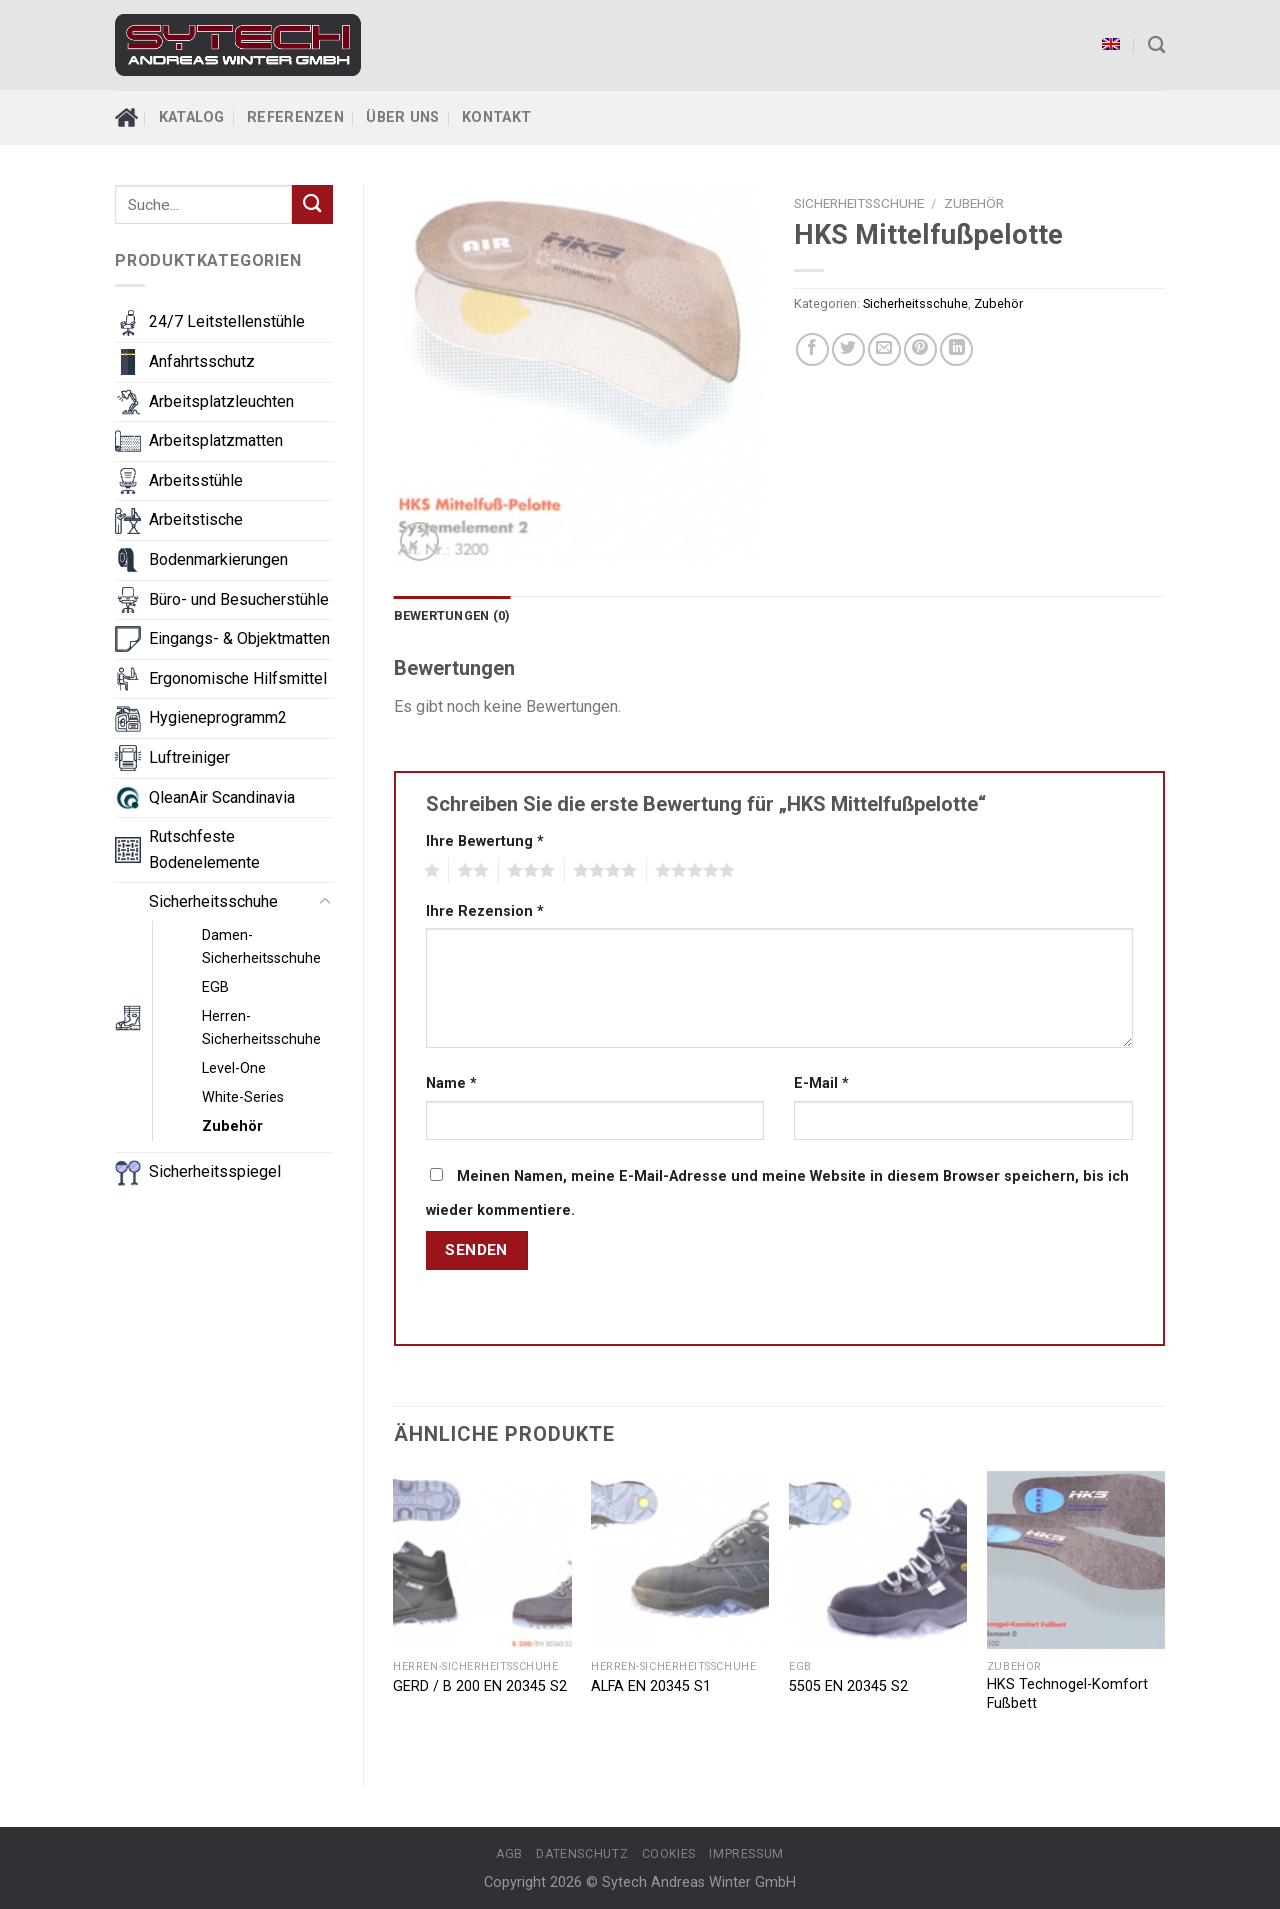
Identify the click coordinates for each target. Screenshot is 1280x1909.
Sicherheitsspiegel (215, 1171)
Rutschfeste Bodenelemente (204, 849)
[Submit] (312, 204)
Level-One (234, 1068)
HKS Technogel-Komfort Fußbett (1067, 1694)
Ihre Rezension (485, 911)
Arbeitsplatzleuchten (221, 401)
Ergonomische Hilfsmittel (238, 678)
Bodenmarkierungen (218, 559)
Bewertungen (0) (452, 615)
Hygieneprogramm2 (218, 717)
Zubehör (232, 1126)
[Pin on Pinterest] (920, 349)
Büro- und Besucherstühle (239, 599)
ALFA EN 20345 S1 (651, 1686)
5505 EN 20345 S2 (848, 1686)
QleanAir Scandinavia (222, 797)
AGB (509, 1854)
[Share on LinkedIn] (956, 349)
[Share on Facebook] (812, 349)
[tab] (452, 616)
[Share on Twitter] (848, 349)
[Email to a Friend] (884, 349)
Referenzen (295, 117)
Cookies (669, 1854)
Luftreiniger (189, 757)
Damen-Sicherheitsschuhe (261, 947)
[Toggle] (325, 902)
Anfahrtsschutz (202, 361)
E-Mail (821, 1083)
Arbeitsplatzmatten (216, 440)
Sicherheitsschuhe (213, 901)
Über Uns (402, 117)
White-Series (243, 1097)
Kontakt (496, 117)
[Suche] (1156, 45)
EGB (215, 987)
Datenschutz (582, 1854)
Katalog (192, 117)
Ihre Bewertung (485, 841)
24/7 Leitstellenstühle (227, 321)
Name (451, 1083)
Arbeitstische (196, 519)
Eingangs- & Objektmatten (239, 638)
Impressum (746, 1854)
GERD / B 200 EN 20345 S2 (480, 1686)
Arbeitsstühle (196, 480)
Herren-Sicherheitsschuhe (261, 1028)
